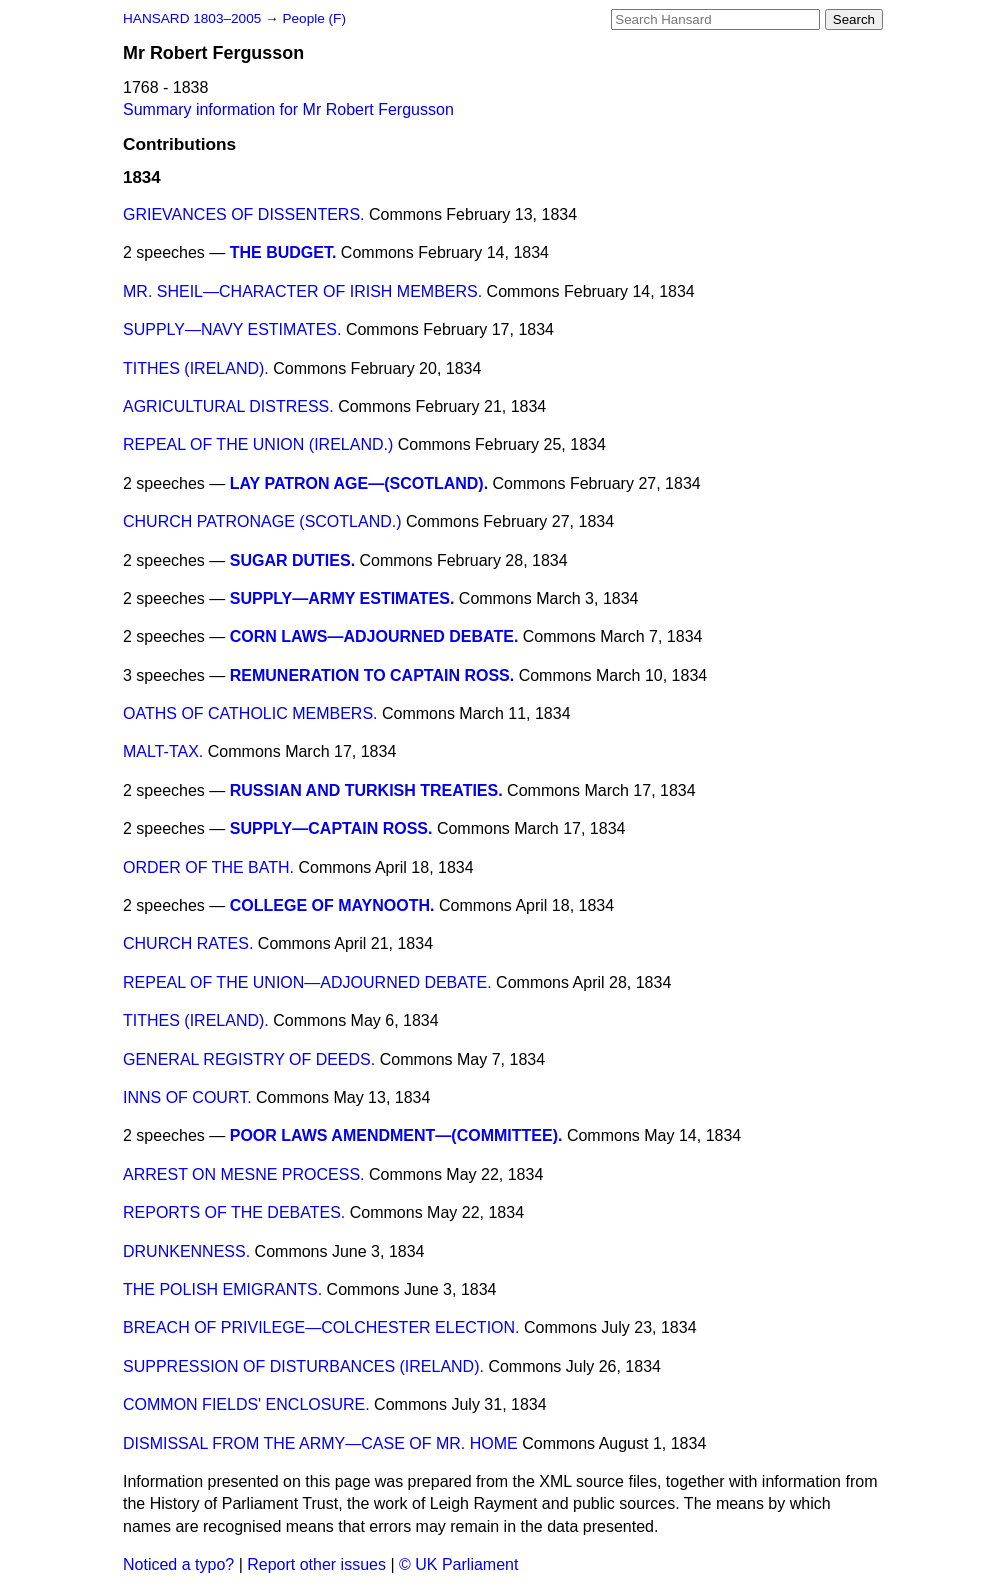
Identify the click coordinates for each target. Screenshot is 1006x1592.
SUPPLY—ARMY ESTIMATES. (342, 598)
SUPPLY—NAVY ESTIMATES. (232, 329)
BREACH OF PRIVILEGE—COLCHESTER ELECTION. (321, 1327)
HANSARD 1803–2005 (192, 18)
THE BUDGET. (283, 252)
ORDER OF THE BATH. (208, 867)
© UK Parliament (458, 1564)
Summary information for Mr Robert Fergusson (288, 109)
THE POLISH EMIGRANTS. (222, 1289)
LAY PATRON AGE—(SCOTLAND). (359, 483)
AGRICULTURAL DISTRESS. (228, 406)
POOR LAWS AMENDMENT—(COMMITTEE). (396, 1135)
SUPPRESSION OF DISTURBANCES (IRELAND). (303, 1366)
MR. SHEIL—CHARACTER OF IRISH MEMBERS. (302, 291)
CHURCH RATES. (188, 943)
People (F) (313, 18)
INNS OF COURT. (187, 1097)
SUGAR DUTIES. (292, 560)
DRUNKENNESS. (186, 1251)
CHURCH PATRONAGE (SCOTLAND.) (262, 521)
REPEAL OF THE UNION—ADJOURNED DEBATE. (307, 982)
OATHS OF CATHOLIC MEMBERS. (250, 713)
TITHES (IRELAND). (196, 368)
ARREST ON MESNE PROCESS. (244, 1174)
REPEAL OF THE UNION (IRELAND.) (258, 444)
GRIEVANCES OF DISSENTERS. (244, 214)
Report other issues (316, 1564)
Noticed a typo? (178, 1564)
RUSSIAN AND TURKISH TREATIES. (366, 790)
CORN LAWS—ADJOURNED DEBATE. (374, 636)
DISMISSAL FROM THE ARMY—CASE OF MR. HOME (320, 1443)
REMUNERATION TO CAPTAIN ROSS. (372, 675)
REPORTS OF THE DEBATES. (234, 1212)
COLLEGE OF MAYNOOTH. (332, 905)
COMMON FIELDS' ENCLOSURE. (246, 1404)
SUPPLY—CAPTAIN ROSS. (331, 828)
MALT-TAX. (163, 751)
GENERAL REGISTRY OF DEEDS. (249, 1059)
